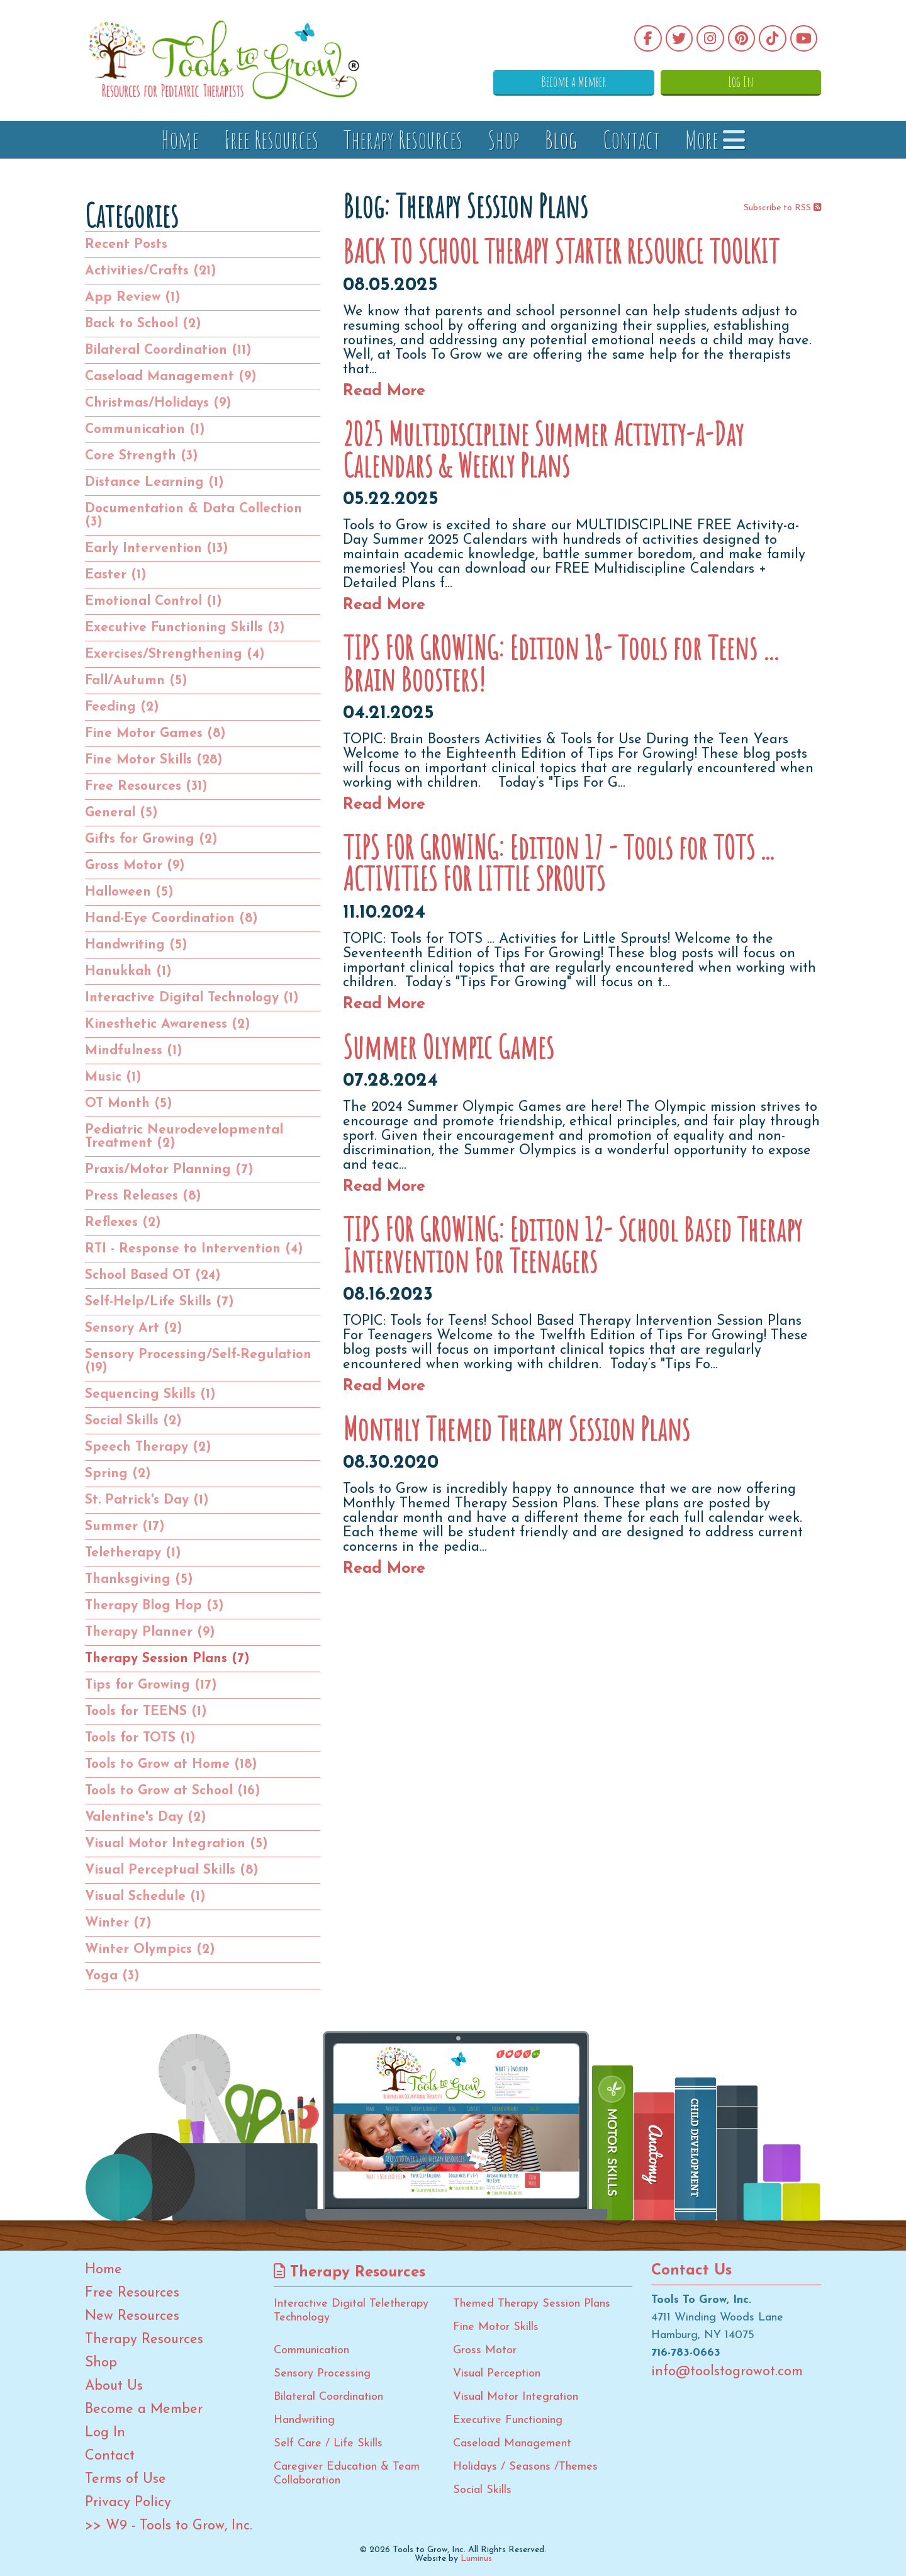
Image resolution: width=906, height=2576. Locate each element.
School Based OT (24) (153, 1275)
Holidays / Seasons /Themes (525, 2467)
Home (180, 139)
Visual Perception (496, 2374)
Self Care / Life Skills (328, 2443)
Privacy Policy (128, 2503)
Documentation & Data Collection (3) (193, 515)
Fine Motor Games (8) (155, 733)
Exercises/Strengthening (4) (175, 654)
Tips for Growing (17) (151, 1685)
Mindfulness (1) (133, 1050)
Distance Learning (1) (154, 482)
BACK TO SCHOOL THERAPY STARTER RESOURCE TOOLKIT (561, 251)
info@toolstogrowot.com (727, 2372)
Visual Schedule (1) (145, 1896)
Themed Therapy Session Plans (531, 2304)
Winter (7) (118, 1923)
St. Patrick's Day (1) (147, 1500)
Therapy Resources (403, 139)
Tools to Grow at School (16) (172, 1790)
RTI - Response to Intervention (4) (194, 1249)
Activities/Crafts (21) (150, 271)
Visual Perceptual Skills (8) (172, 1870)
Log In (758, 81)
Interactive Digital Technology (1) (192, 997)
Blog (561, 139)
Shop (504, 139)
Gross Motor (485, 2350)
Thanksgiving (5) (139, 1579)
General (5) (121, 812)
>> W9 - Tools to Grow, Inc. (168, 2526)
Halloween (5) (129, 892)
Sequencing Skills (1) (150, 1394)
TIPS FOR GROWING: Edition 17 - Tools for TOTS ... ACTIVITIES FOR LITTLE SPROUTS (558, 862)
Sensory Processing (322, 2374)
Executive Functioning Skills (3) (185, 627)
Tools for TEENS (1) (146, 1711)
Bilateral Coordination (328, 2397)
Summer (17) (125, 1526)
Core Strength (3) (141, 456)
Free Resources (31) (146, 786)
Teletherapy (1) (133, 1553)
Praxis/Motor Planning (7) (169, 1169)
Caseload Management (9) (171, 376)
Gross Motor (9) (135, 865)
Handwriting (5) (136, 945)
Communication (311, 2350)
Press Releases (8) (143, 1196)
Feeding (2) (122, 707)
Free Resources (271, 139)
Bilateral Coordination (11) (168, 350)
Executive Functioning (507, 2420)
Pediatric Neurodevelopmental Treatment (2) (184, 1136)
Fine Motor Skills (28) (154, 760)
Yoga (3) (112, 1976)
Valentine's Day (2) (145, 1817)
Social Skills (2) (133, 1420)
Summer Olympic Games (448, 1046)
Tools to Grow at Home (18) (171, 1764)
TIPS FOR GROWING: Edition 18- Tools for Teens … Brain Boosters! (561, 663)
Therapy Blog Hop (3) (154, 1605)
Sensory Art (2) (133, 1328)
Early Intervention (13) (156, 548)
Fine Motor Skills (496, 2327)
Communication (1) (145, 429)
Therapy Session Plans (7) (167, 1658)
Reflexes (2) (123, 1222)
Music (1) (113, 1077)
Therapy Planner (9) (150, 1632)
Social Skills (482, 2490)
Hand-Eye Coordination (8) (171, 918)
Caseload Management (512, 2443)
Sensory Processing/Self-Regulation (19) (198, 1361)
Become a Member (626, 81)
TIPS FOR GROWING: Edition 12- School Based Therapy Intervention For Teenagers (572, 1244)
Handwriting (304, 2420)
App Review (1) (133, 297)
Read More (384, 391)
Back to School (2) (143, 323)
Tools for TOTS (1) (140, 1738)
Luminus (476, 2558)
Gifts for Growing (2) (151, 839)
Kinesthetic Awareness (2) (167, 1024)
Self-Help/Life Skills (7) (159, 1301)
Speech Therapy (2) (148, 1447)
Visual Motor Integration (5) (176, 1843)
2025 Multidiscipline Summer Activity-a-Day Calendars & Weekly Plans (543, 449)
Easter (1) (116, 575)
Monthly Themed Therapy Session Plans (516, 1428)
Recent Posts (126, 244)
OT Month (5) (128, 1103)
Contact (631, 139)
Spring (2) (118, 1473)
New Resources (132, 2317)
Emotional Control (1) (153, 601)
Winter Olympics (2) (150, 1949)
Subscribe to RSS (782, 208)
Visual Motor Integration (515, 2397)
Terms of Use (125, 2480)
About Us (114, 2386)
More (715, 139)
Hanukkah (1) (128, 971)
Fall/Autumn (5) (136, 680)
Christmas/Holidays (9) (158, 403)
